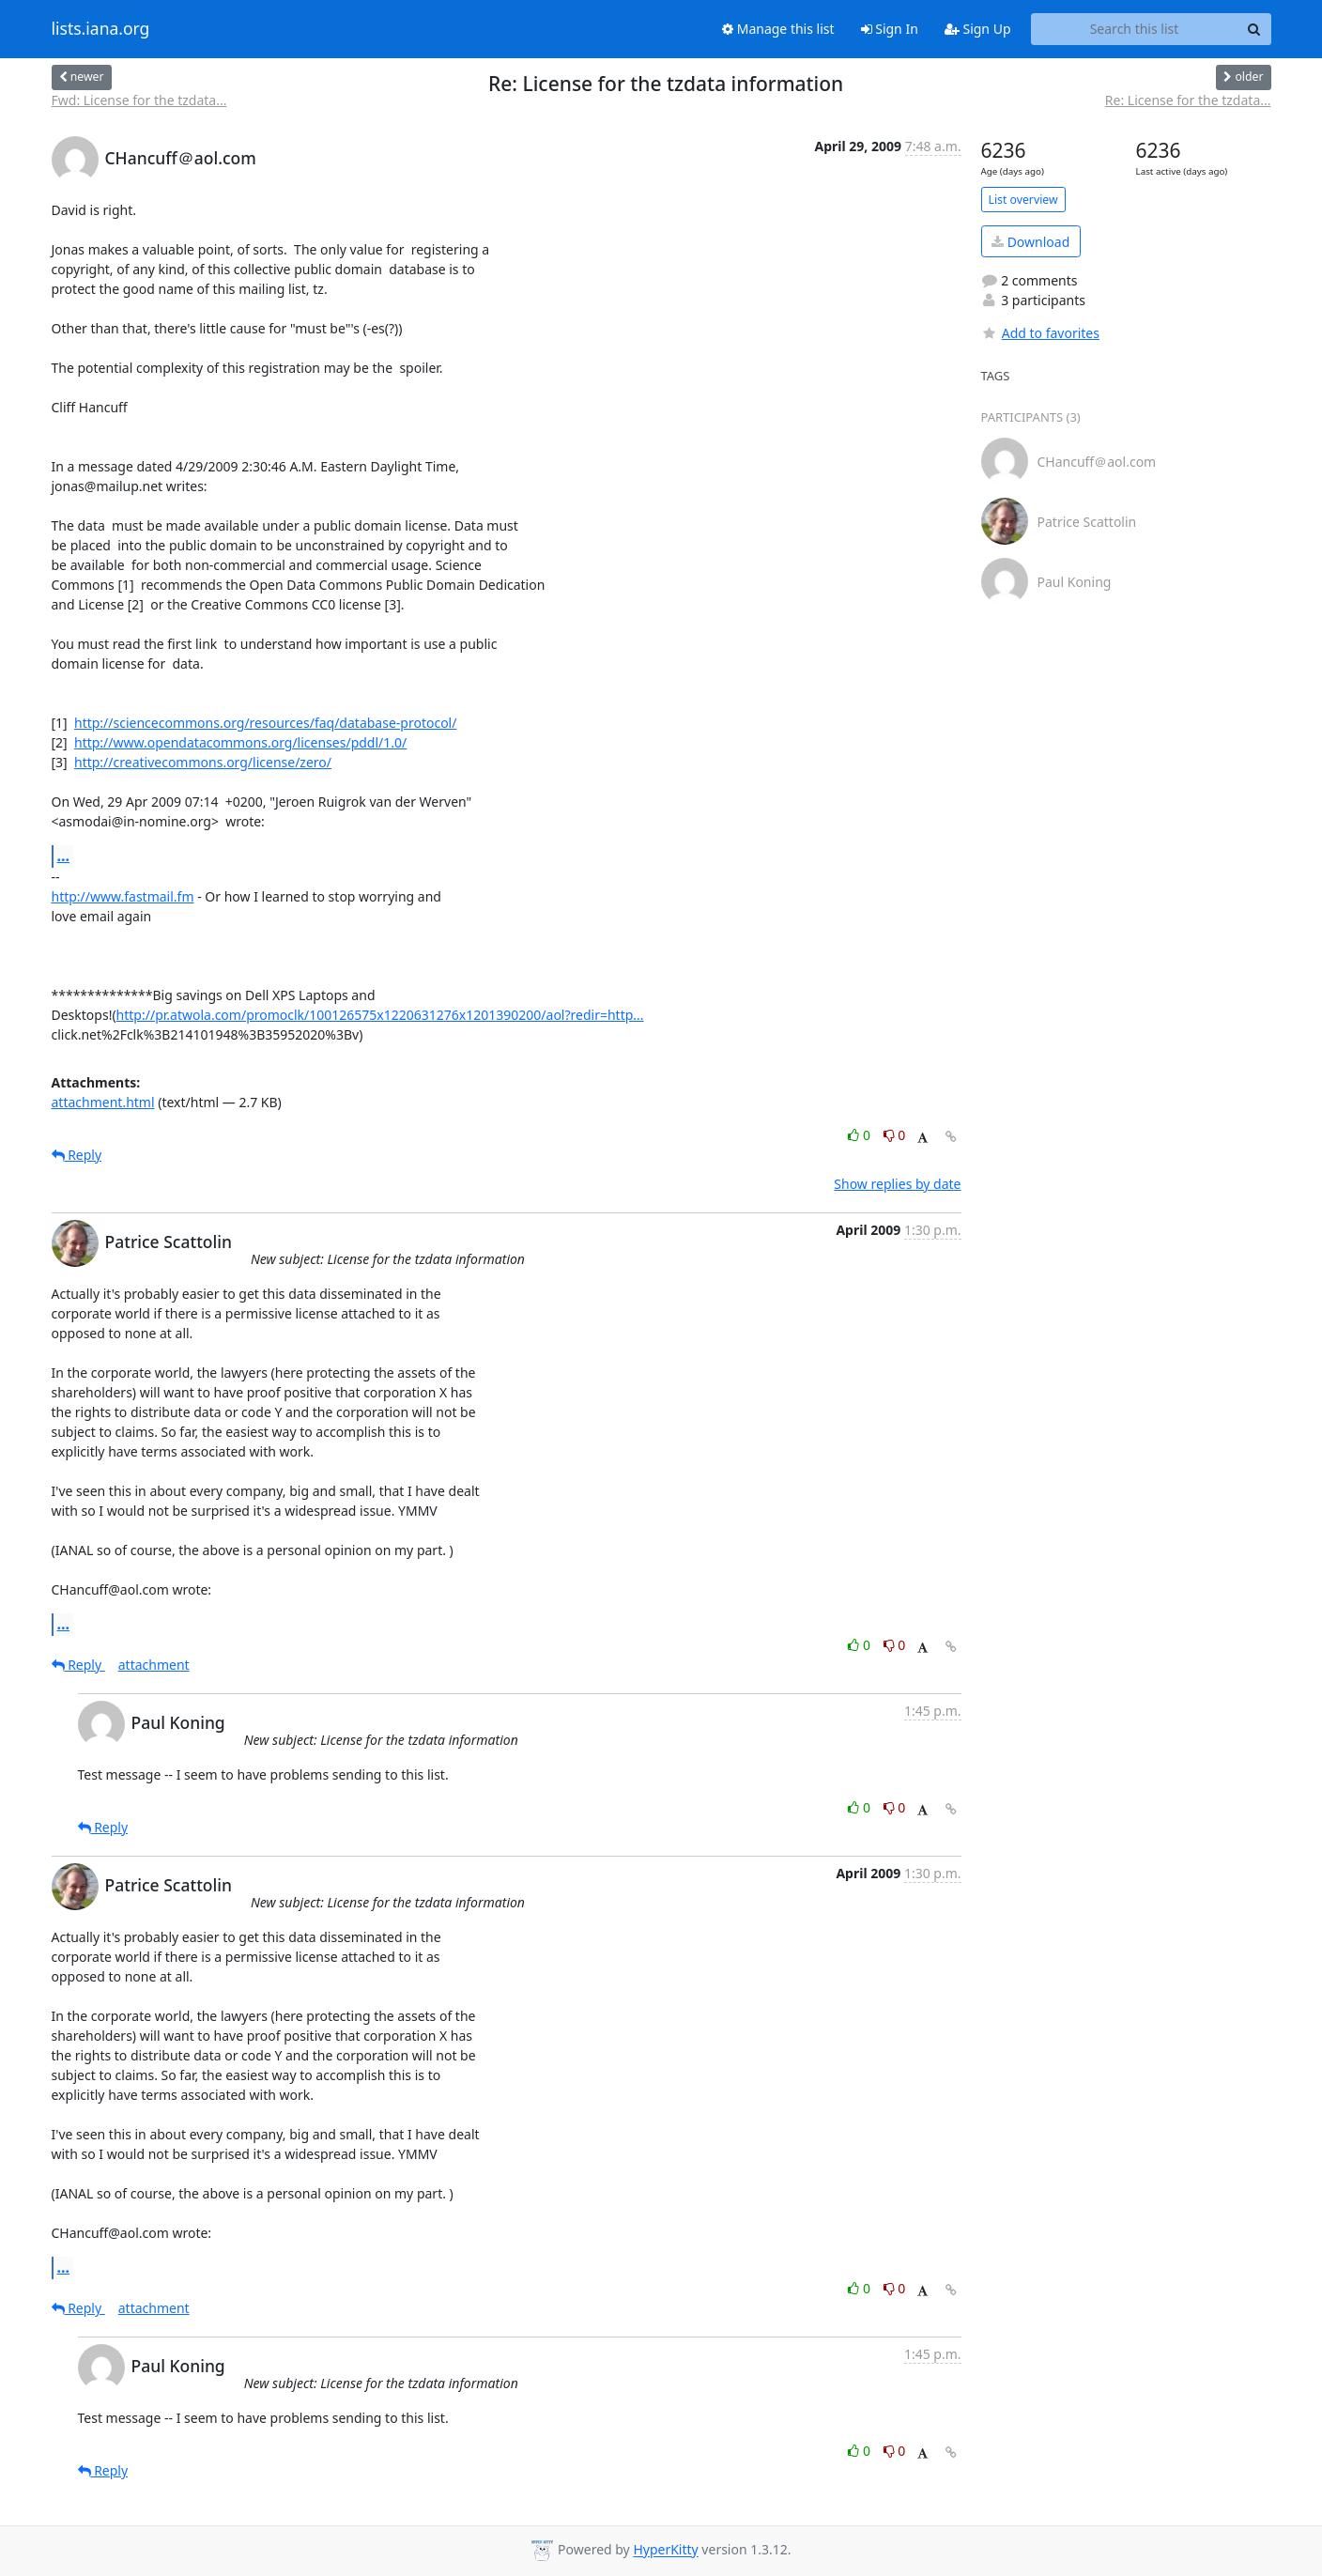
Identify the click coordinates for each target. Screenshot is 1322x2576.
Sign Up (978, 29)
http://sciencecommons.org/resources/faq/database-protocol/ (265, 723)
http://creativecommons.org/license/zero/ (202, 762)
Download (1030, 242)
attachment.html (103, 1102)
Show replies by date (897, 1184)
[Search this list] (1134, 29)
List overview (1023, 200)
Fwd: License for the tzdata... (139, 100)
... (63, 855)
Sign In (889, 29)
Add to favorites (1040, 333)
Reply (77, 1155)
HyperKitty (665, 2550)
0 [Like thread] (860, 1135)
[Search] (1254, 29)
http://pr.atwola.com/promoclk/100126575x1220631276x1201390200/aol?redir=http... (380, 1015)
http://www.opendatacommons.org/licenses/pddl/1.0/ (240, 742)
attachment (154, 1665)
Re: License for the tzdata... (1188, 100)
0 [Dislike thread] (895, 1135)
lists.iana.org (101, 29)
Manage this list (778, 29)
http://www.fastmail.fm (123, 896)
